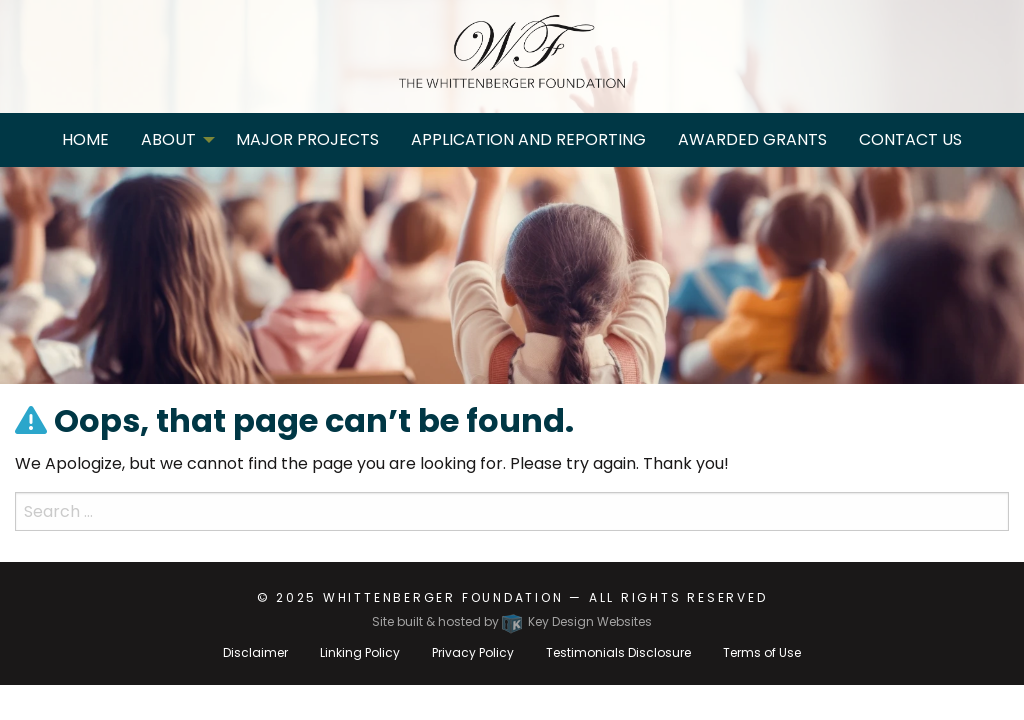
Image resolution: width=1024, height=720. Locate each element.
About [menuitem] (168, 139)
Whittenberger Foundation (443, 597)
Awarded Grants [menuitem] (752, 139)
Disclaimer (255, 652)
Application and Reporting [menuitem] (528, 139)
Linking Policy (360, 652)
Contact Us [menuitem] (910, 139)
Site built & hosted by (512, 621)
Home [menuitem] (85, 139)
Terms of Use (762, 652)
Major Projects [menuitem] (307, 139)
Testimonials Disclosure (618, 652)
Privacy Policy (473, 652)
